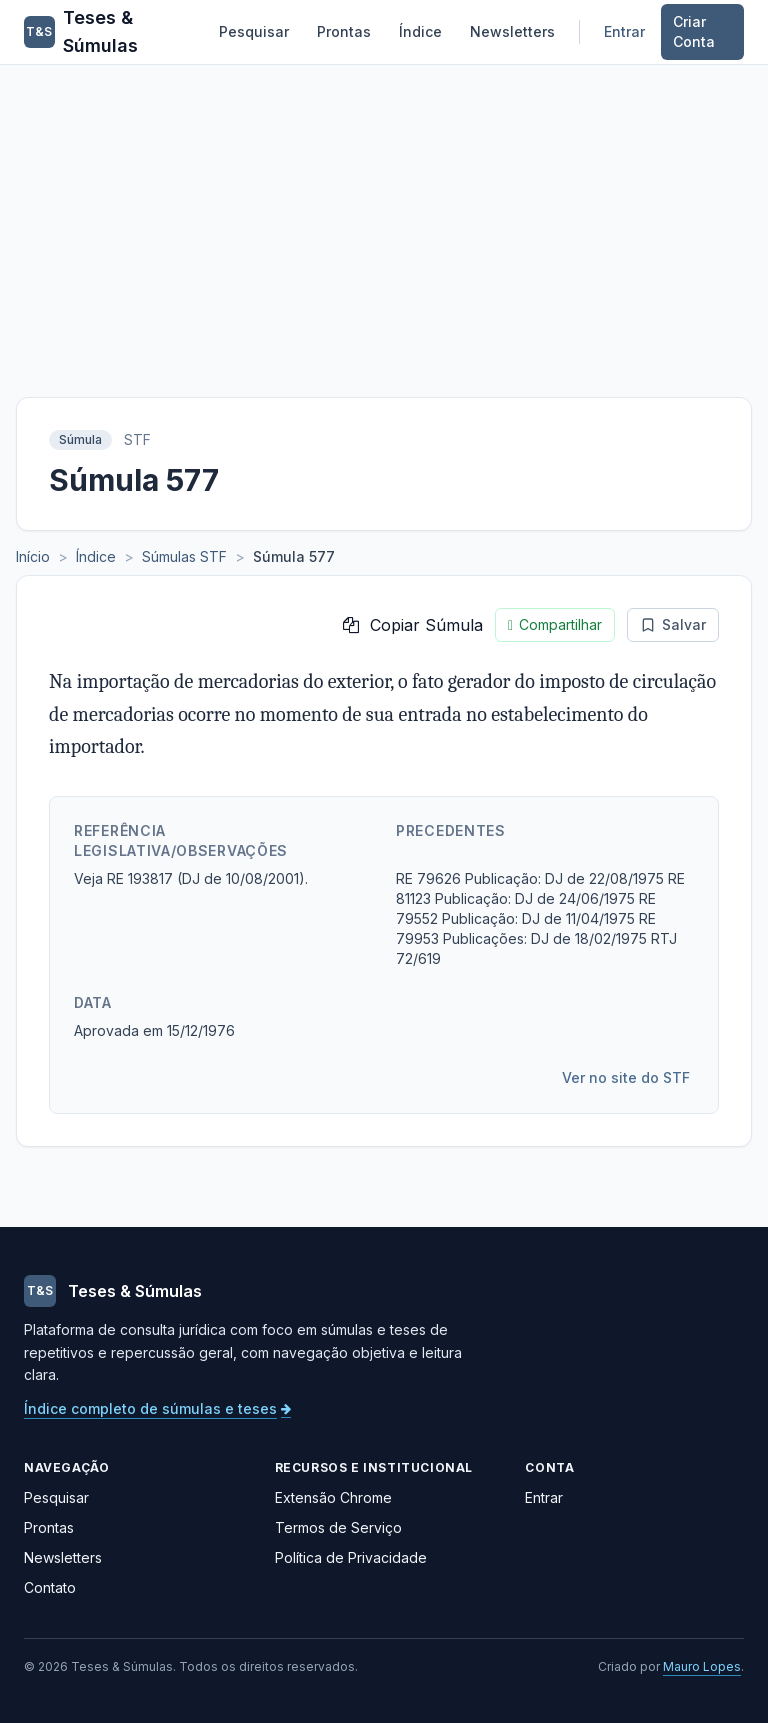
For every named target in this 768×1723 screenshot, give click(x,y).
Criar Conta (694, 31)
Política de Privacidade (351, 1557)
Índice (420, 31)
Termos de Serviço (338, 1527)
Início (33, 556)
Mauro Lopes (702, 1666)
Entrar (624, 31)
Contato (50, 1587)
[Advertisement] (384, 215)
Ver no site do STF (626, 1077)
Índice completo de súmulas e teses (157, 1408)
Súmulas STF (184, 556)
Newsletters (512, 31)
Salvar (673, 624)
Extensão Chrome (333, 1497)
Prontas (344, 31)
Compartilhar (555, 625)
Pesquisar (254, 31)
